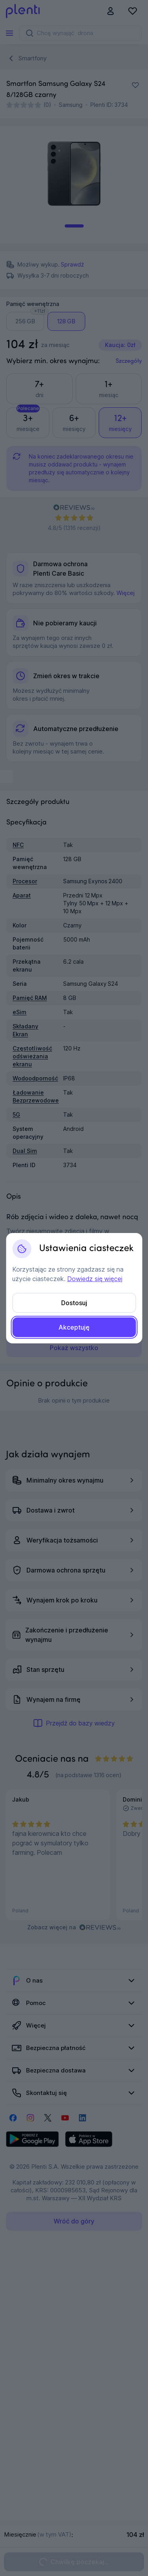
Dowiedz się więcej (94, 1279)
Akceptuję (74, 1327)
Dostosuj (74, 1303)
